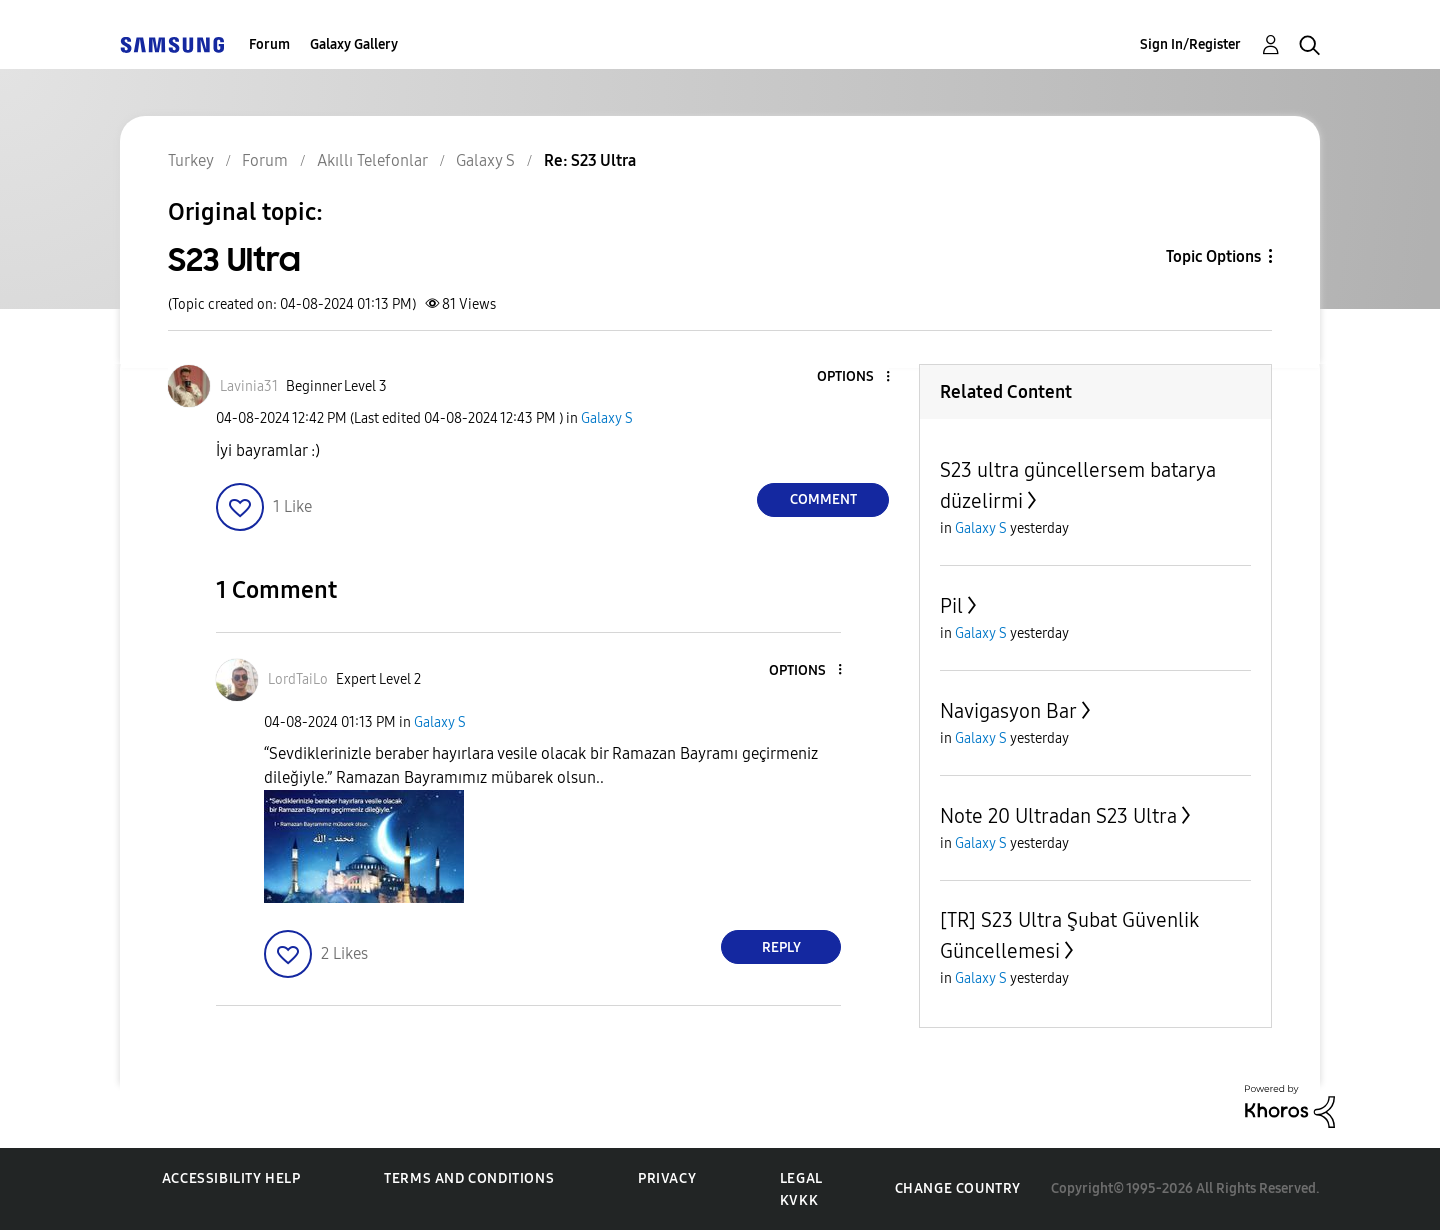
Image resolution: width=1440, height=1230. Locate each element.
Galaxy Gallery (354, 44)
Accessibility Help (231, 1178)
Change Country (958, 1188)
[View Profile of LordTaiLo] (298, 679)
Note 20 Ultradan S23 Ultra (1058, 816)
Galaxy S (607, 418)
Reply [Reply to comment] (781, 947)
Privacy (667, 1178)
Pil (951, 606)
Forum (269, 44)
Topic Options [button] (1213, 256)
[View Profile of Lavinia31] (249, 386)
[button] (855, 377)
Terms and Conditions (469, 1178)
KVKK (799, 1200)
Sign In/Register (1190, 44)
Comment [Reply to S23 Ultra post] (823, 499)
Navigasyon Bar (1008, 711)
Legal (801, 1178)
